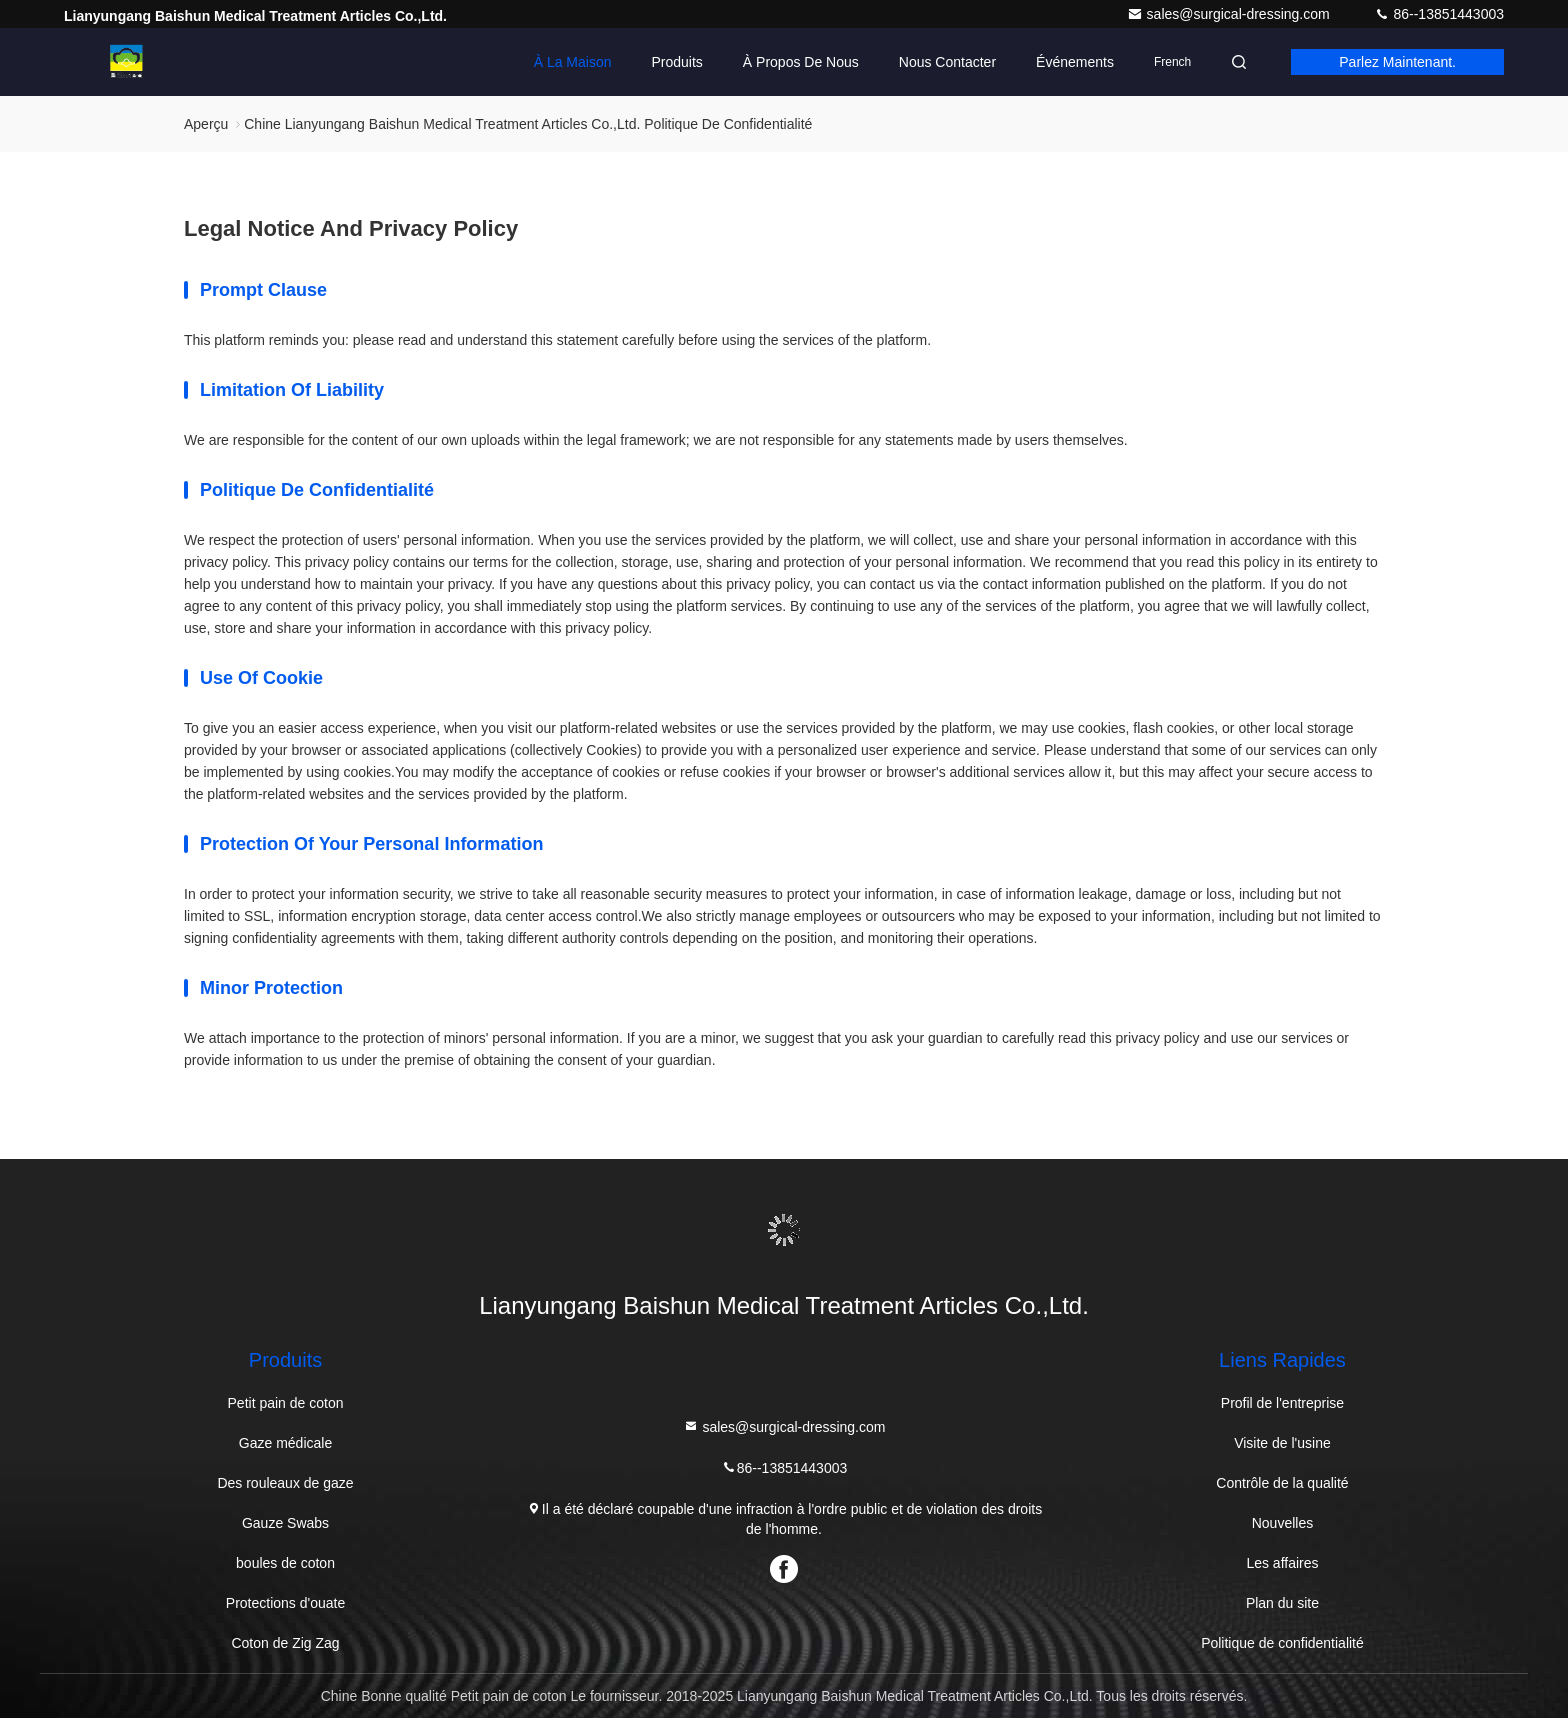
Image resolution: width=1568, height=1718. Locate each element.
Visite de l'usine (1282, 1443)
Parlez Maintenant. (1397, 62)
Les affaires (1282, 1563)
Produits (676, 62)
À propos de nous (801, 62)
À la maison (573, 62)
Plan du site (1282, 1603)
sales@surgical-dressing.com (1230, 14)
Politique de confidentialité (1282, 1643)
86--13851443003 (1439, 14)
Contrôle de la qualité (1282, 1483)
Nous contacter (947, 62)
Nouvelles (1282, 1523)
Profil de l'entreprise (1282, 1403)
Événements (1075, 62)
